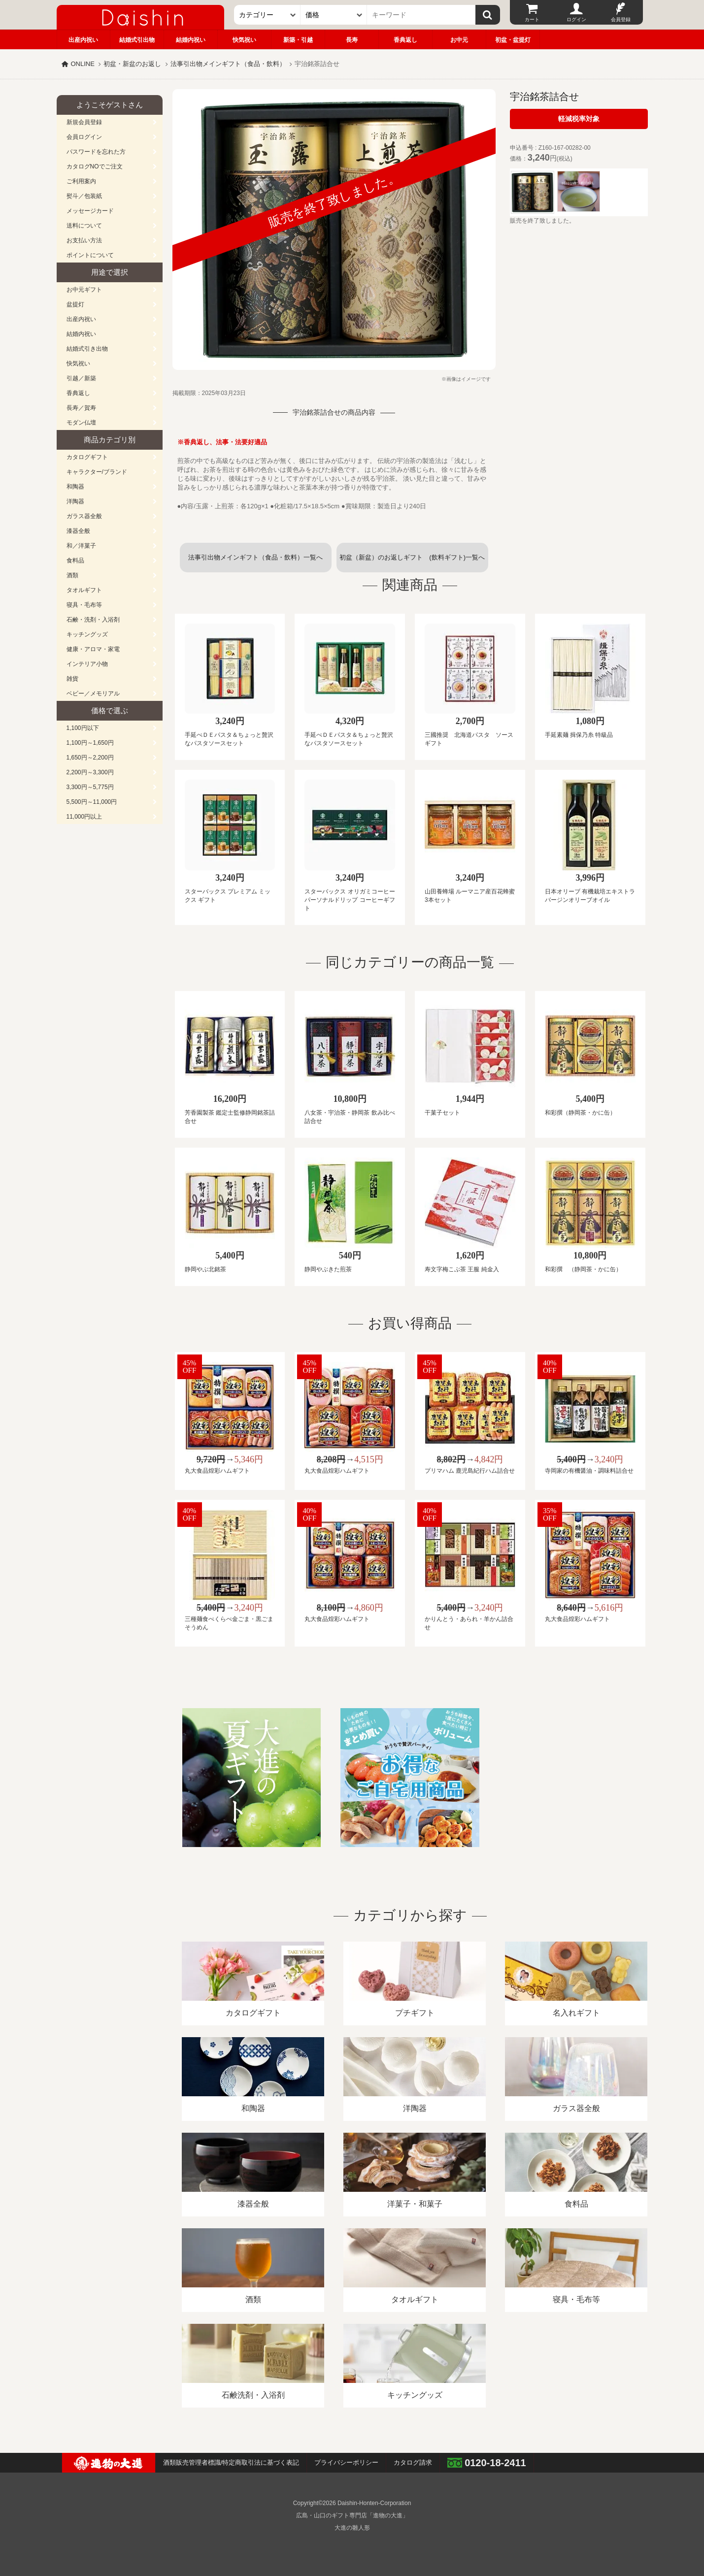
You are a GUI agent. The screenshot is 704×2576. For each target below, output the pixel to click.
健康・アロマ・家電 (93, 649)
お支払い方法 (84, 240)
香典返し (405, 39)
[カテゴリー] (267, 15)
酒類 (72, 575)
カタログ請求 (413, 2462)
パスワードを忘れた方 (96, 151)
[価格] (334, 15)
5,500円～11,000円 (92, 801)
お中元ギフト (84, 289)
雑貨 (72, 678)
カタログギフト (87, 457)
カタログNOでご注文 (95, 166)
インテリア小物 (87, 664)
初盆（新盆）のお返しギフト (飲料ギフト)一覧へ (412, 557)
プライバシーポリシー (346, 2462)
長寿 (352, 39)
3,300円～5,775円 (90, 787)
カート (532, 19)
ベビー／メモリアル (93, 693)
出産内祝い (83, 39)
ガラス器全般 (84, 516)
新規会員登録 (84, 122)
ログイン (576, 19)
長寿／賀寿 (81, 407)
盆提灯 (75, 304)
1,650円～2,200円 (90, 757)
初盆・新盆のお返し (132, 63)
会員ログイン (84, 136)
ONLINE (83, 63)
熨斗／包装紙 (84, 196)
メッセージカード (90, 210)
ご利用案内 (81, 181)
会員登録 (621, 19)
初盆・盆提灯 (513, 39)
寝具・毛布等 (84, 604)
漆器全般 (78, 531)
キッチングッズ (87, 634)
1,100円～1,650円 (90, 742)
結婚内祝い (190, 39)
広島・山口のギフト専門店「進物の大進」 (352, 2515)
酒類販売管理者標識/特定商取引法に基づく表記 (231, 2462)
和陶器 (75, 486)
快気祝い (244, 39)
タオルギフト (84, 590)
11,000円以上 (84, 816)
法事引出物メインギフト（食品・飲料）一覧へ (255, 557)
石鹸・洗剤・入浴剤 (93, 619)
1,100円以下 (83, 728)
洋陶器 (75, 501)
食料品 (75, 560)
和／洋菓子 (81, 545)
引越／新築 (81, 378)
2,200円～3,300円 (90, 772)
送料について (84, 225)
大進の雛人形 (352, 2527)
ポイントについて (90, 255)
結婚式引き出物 (87, 348)
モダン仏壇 (81, 422)
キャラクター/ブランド (97, 471)
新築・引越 (298, 39)
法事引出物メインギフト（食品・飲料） (228, 63)
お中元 (459, 39)
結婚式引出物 (137, 39)
